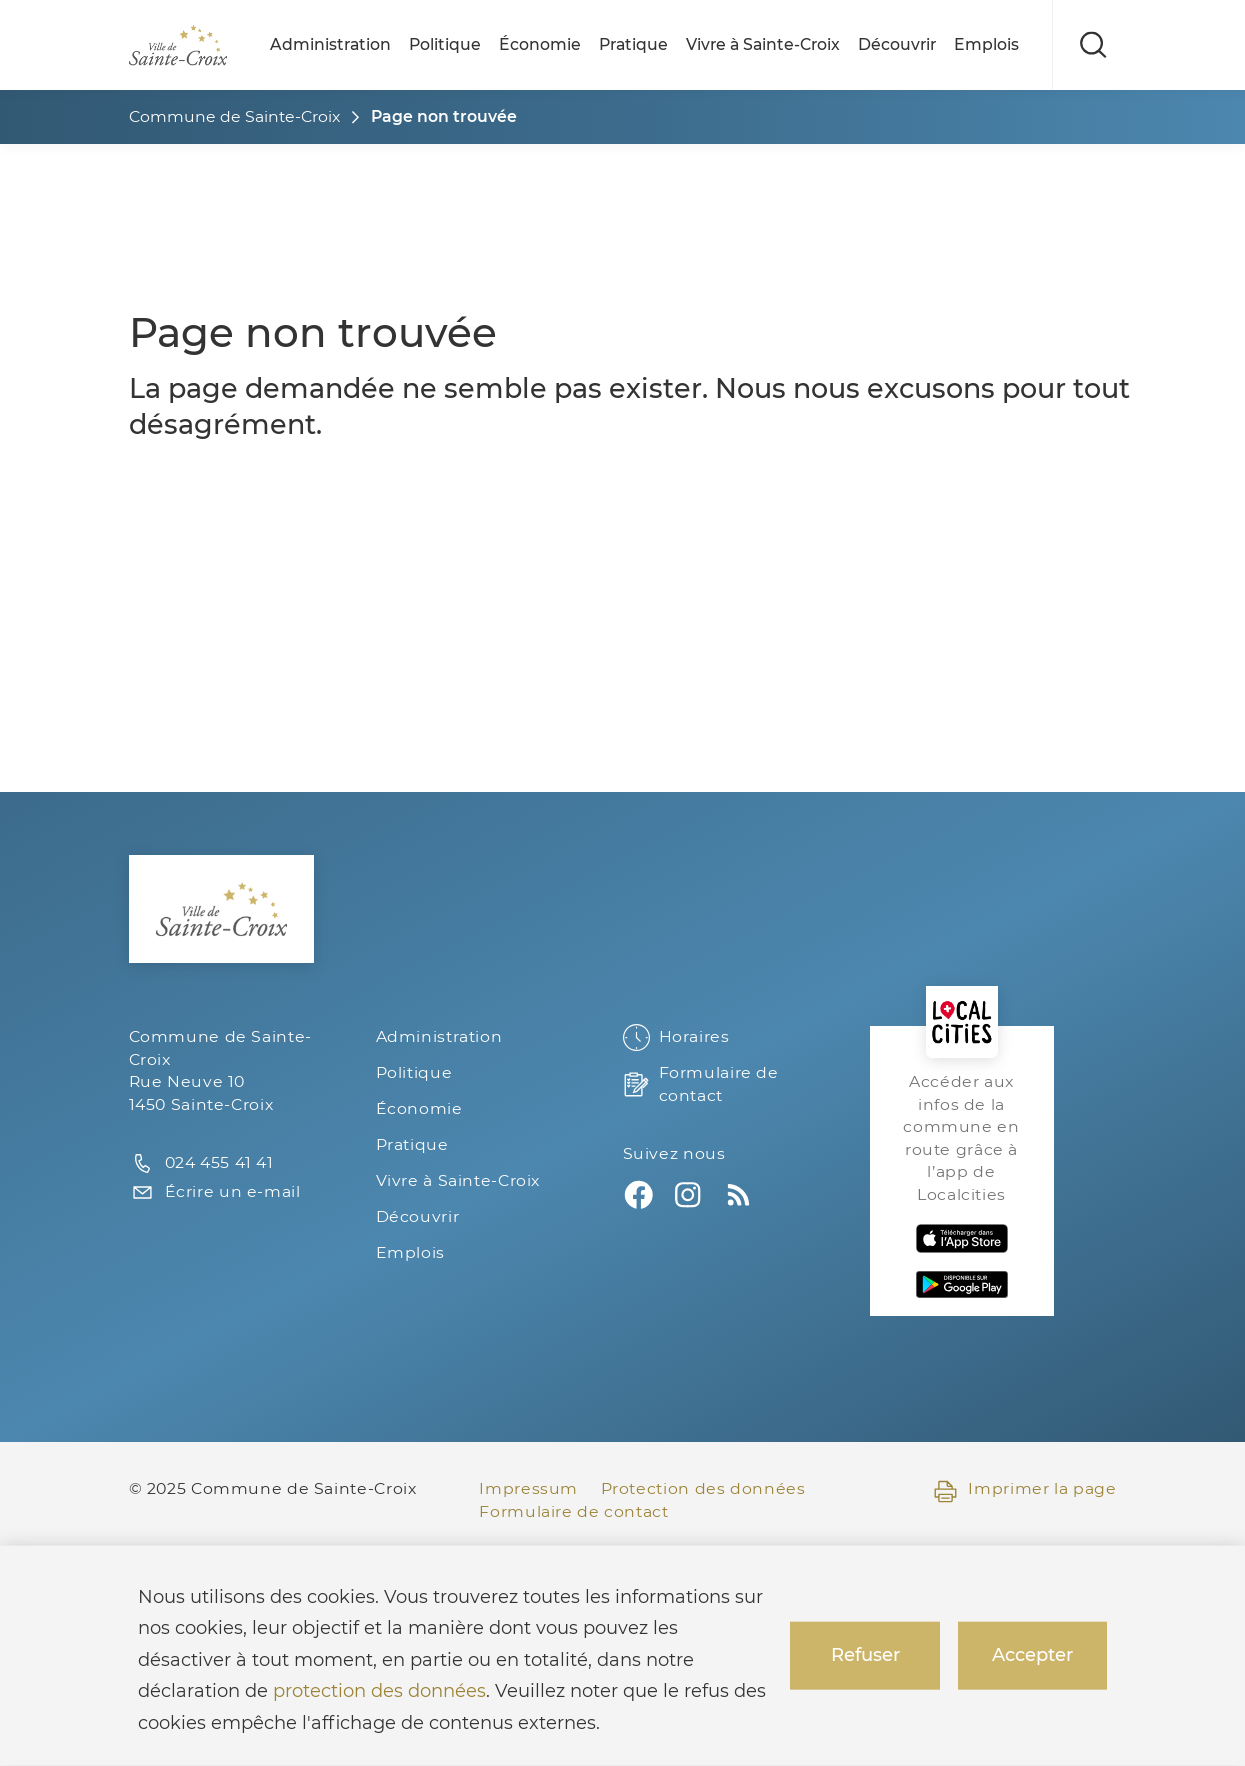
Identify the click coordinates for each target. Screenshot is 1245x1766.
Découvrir (897, 44)
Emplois (986, 44)
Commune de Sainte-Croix (234, 116)
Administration (330, 44)
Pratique (633, 44)
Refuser (865, 1655)
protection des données (379, 1691)
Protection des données (703, 1488)
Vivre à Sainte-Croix (763, 44)
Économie (540, 44)
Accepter (1032, 1655)
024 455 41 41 (201, 1163)
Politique (445, 44)
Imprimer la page (1024, 1489)
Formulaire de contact (701, 1084)
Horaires (676, 1037)
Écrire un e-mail (215, 1192)
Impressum (528, 1488)
